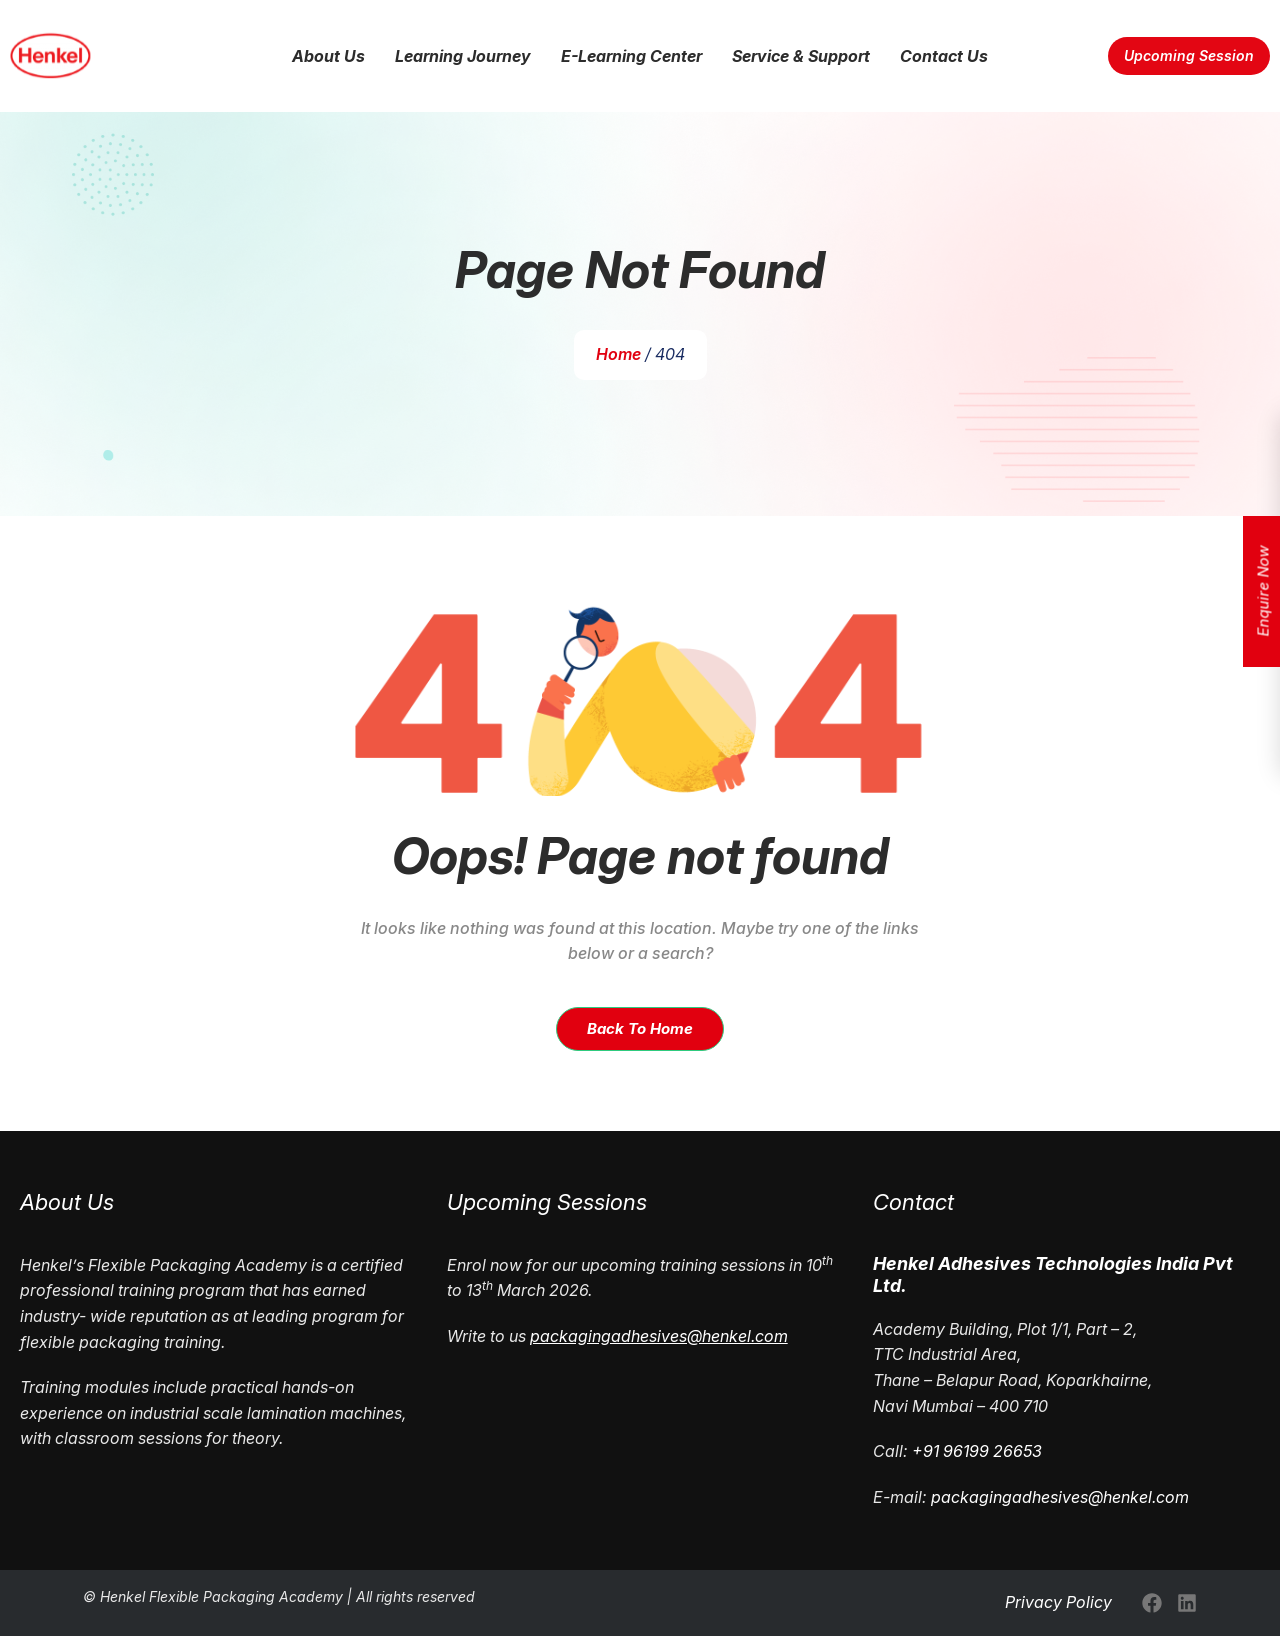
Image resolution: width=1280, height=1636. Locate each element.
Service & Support (801, 56)
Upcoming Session (1189, 55)
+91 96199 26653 (977, 1451)
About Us (328, 56)
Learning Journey (463, 56)
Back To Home (640, 1028)
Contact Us (944, 56)
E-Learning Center (631, 56)
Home (618, 354)
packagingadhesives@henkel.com (1060, 1497)
